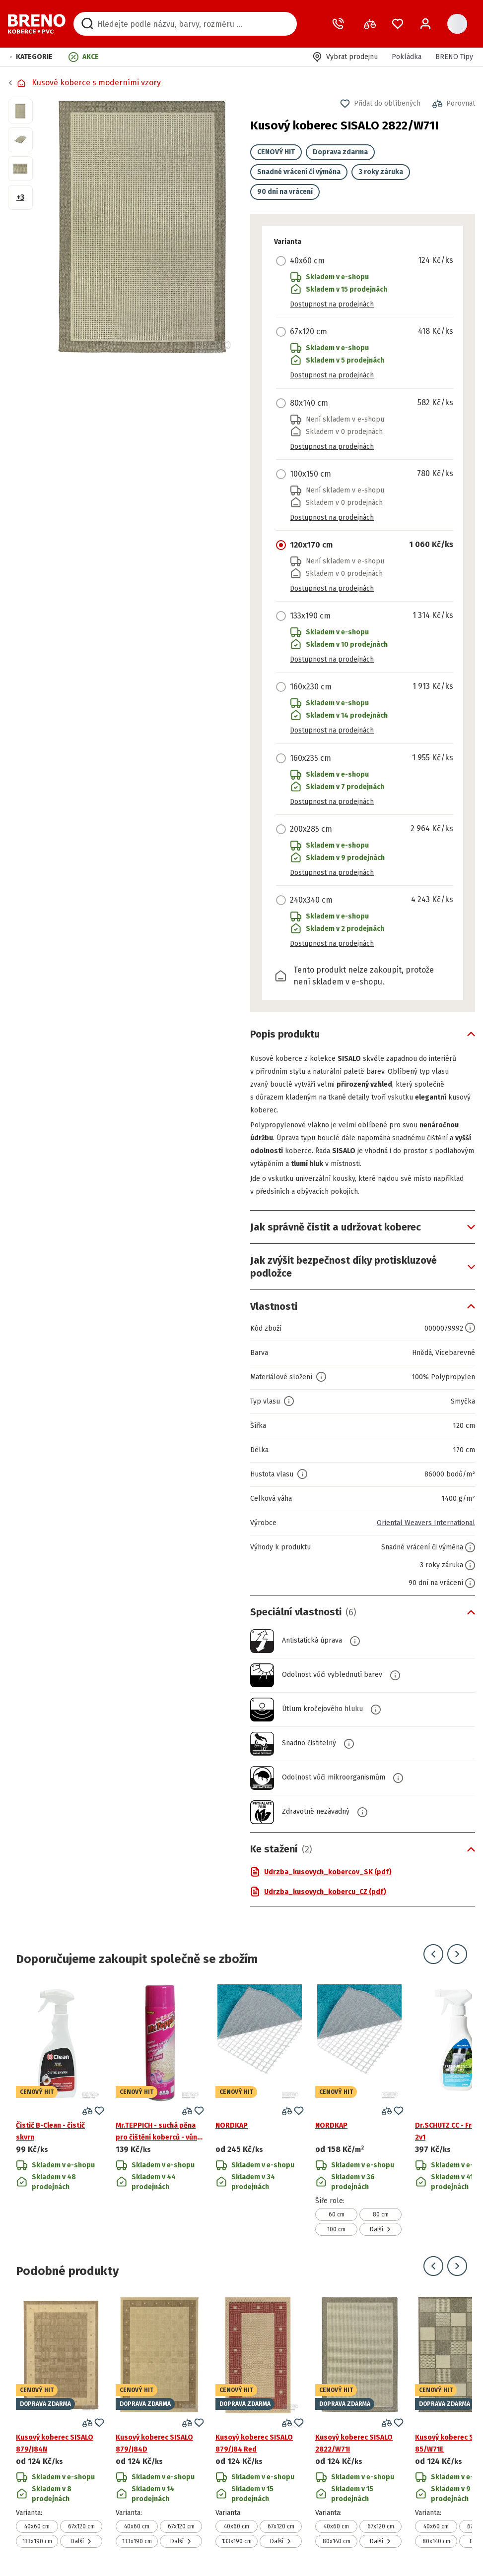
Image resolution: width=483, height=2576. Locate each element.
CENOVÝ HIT (276, 152)
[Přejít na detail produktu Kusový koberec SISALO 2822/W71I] (359, 2422)
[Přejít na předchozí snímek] (433, 1954)
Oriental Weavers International (426, 1523)
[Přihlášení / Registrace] (425, 24)
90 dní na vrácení (285, 191)
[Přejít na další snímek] (457, 1954)
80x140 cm (336, 2541)
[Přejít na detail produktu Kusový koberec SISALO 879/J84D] (160, 2422)
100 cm (336, 2229)
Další (380, 2229)
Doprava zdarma (340, 152)
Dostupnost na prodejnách (332, 304)
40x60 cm (37, 2526)
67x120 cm (81, 2526)
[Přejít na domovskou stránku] (37, 24)
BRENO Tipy (454, 57)
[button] (31, 57)
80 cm (381, 2214)
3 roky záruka (380, 172)
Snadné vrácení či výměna (299, 172)
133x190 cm (37, 2541)
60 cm (337, 2214)
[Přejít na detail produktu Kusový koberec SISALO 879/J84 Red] (259, 2422)
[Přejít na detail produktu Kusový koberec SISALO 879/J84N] (60, 2422)
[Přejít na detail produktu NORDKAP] (259, 2110)
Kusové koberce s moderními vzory (96, 82)
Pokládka (406, 57)
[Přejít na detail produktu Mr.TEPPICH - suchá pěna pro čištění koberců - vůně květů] (160, 2110)
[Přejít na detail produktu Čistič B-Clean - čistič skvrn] (60, 2110)
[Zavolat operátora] (340, 24)
